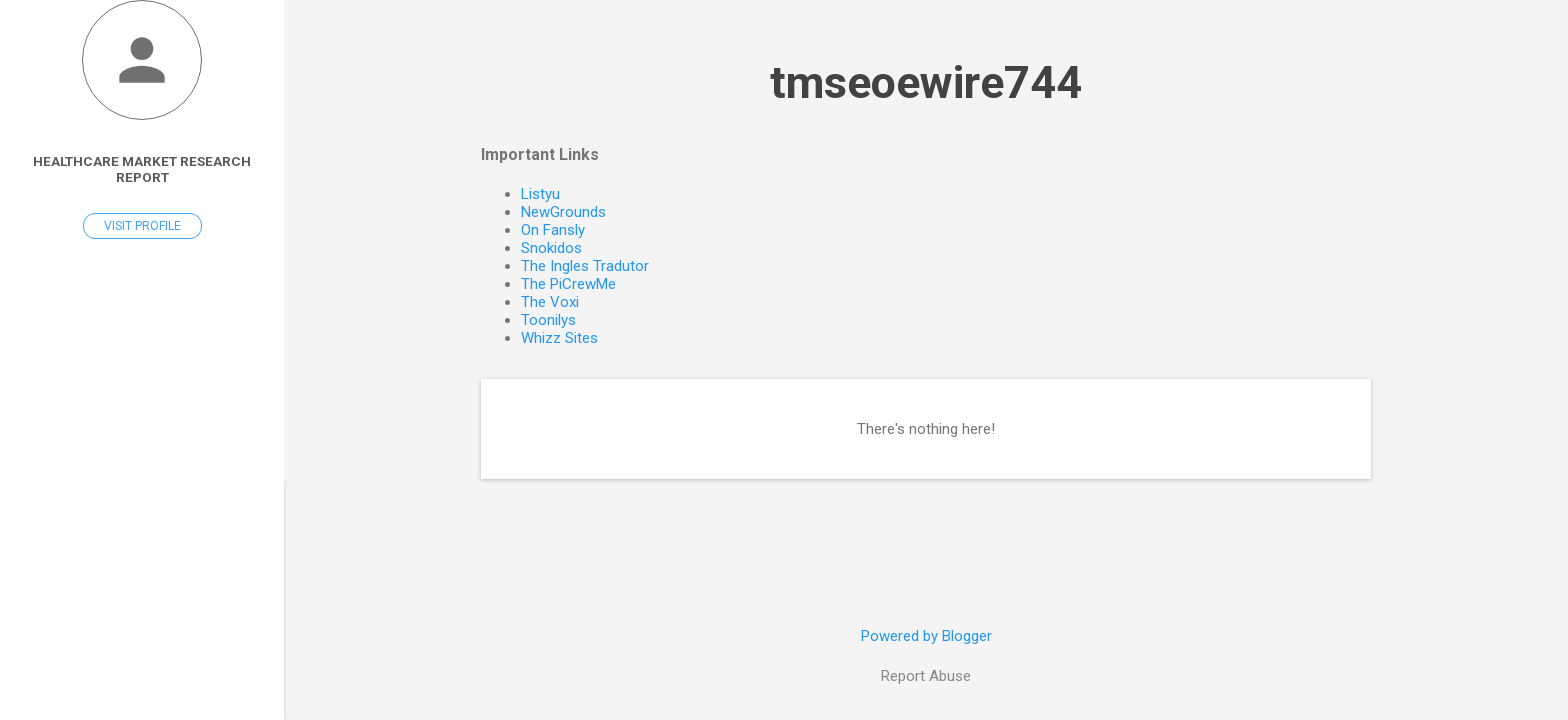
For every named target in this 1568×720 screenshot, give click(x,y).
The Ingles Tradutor (585, 266)
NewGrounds (563, 212)
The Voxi (550, 302)
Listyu (540, 194)
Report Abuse (926, 676)
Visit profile (142, 226)
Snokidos (551, 248)
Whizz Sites (559, 338)
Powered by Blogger (926, 636)
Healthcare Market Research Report (142, 169)
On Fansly (553, 230)
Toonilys (548, 320)
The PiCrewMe (568, 284)
